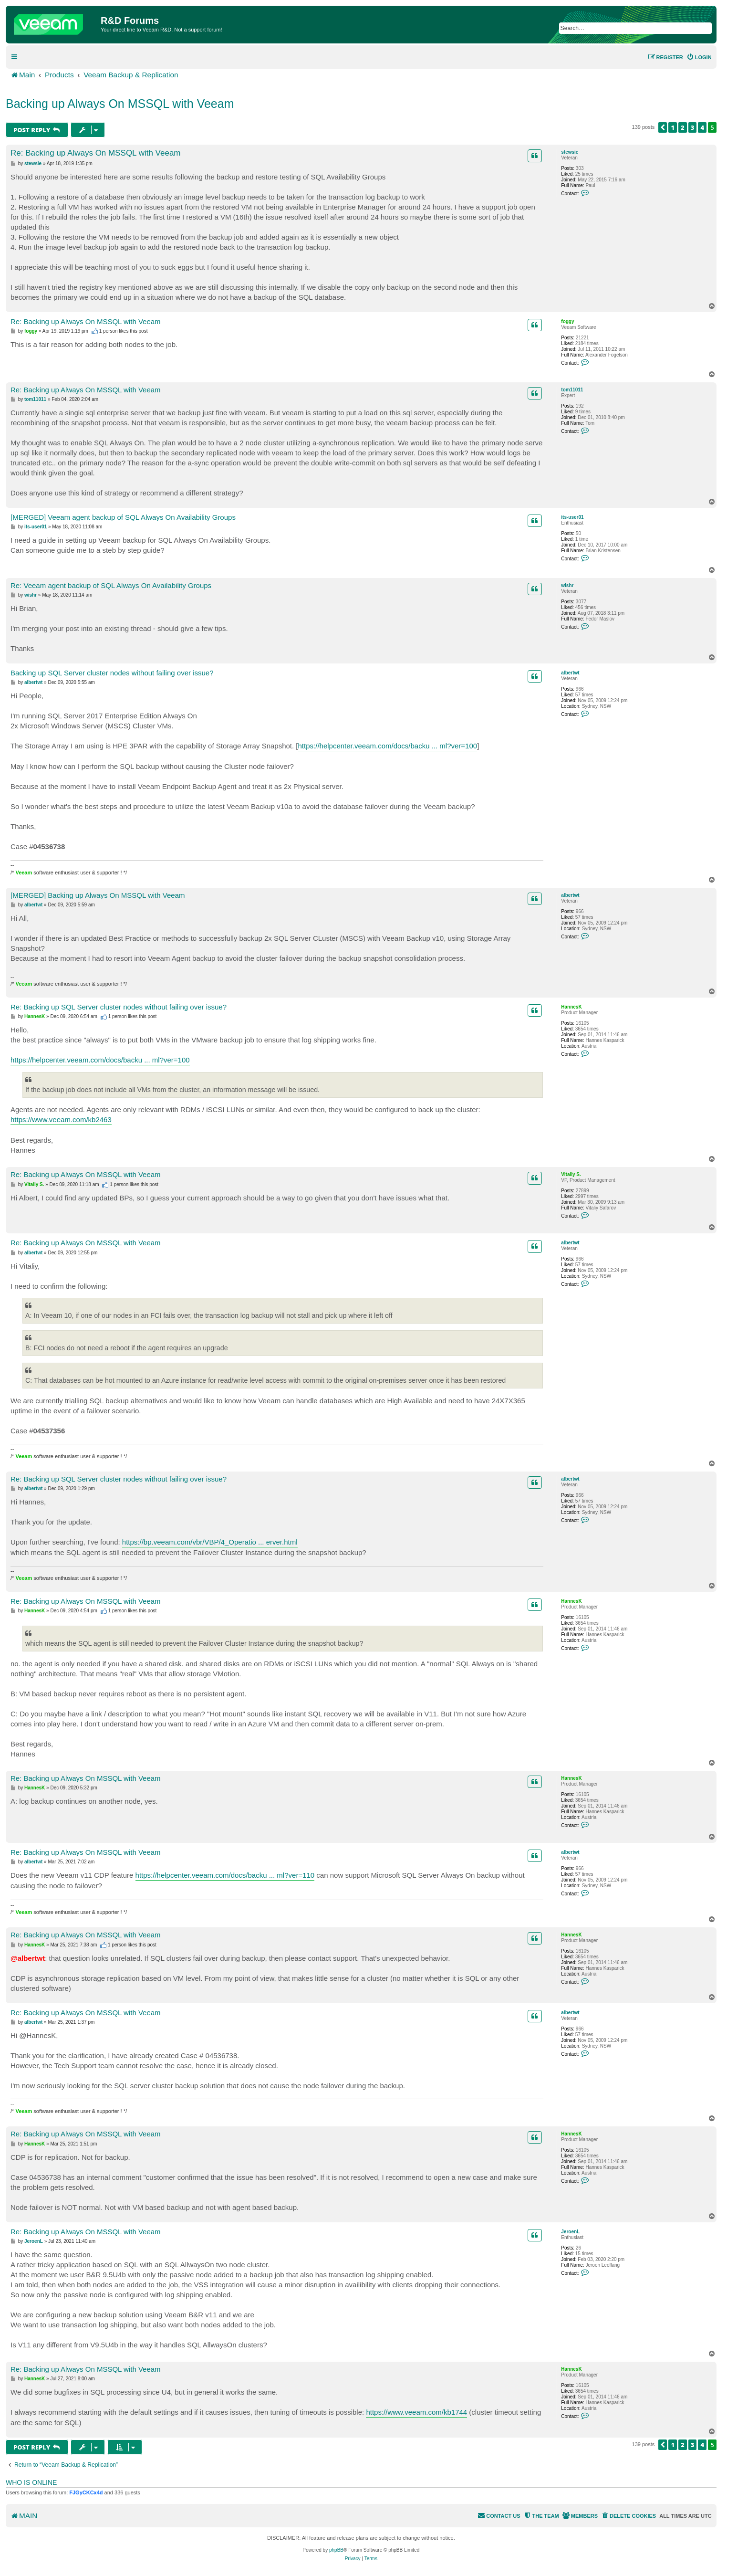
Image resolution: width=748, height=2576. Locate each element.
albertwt (570, 672)
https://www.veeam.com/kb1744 (416, 2412)
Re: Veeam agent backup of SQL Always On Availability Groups (110, 585)
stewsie (569, 152)
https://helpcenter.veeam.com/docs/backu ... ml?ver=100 (388, 746)
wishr (567, 585)
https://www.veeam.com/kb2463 (61, 1119)
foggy (567, 321)
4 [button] (702, 127)
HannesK (571, 1006)
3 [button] (693, 127)
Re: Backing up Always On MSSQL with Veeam (95, 153)
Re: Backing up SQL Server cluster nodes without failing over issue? (118, 1007)
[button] (662, 127)
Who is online (31, 2482)
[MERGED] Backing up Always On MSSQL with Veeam (97, 895)
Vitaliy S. (571, 1174)
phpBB (336, 2550)
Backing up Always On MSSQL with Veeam (120, 103)
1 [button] (673, 127)
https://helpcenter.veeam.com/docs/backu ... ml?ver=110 (225, 1875)
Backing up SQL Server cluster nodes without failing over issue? (112, 673)
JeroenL (570, 2231)
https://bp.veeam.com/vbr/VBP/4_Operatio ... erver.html (210, 1542)
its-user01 (572, 517)
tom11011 (572, 389)
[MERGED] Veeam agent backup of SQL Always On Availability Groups (123, 517)
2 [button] (683, 127)
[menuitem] (699, 57)
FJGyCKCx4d (86, 2492)
